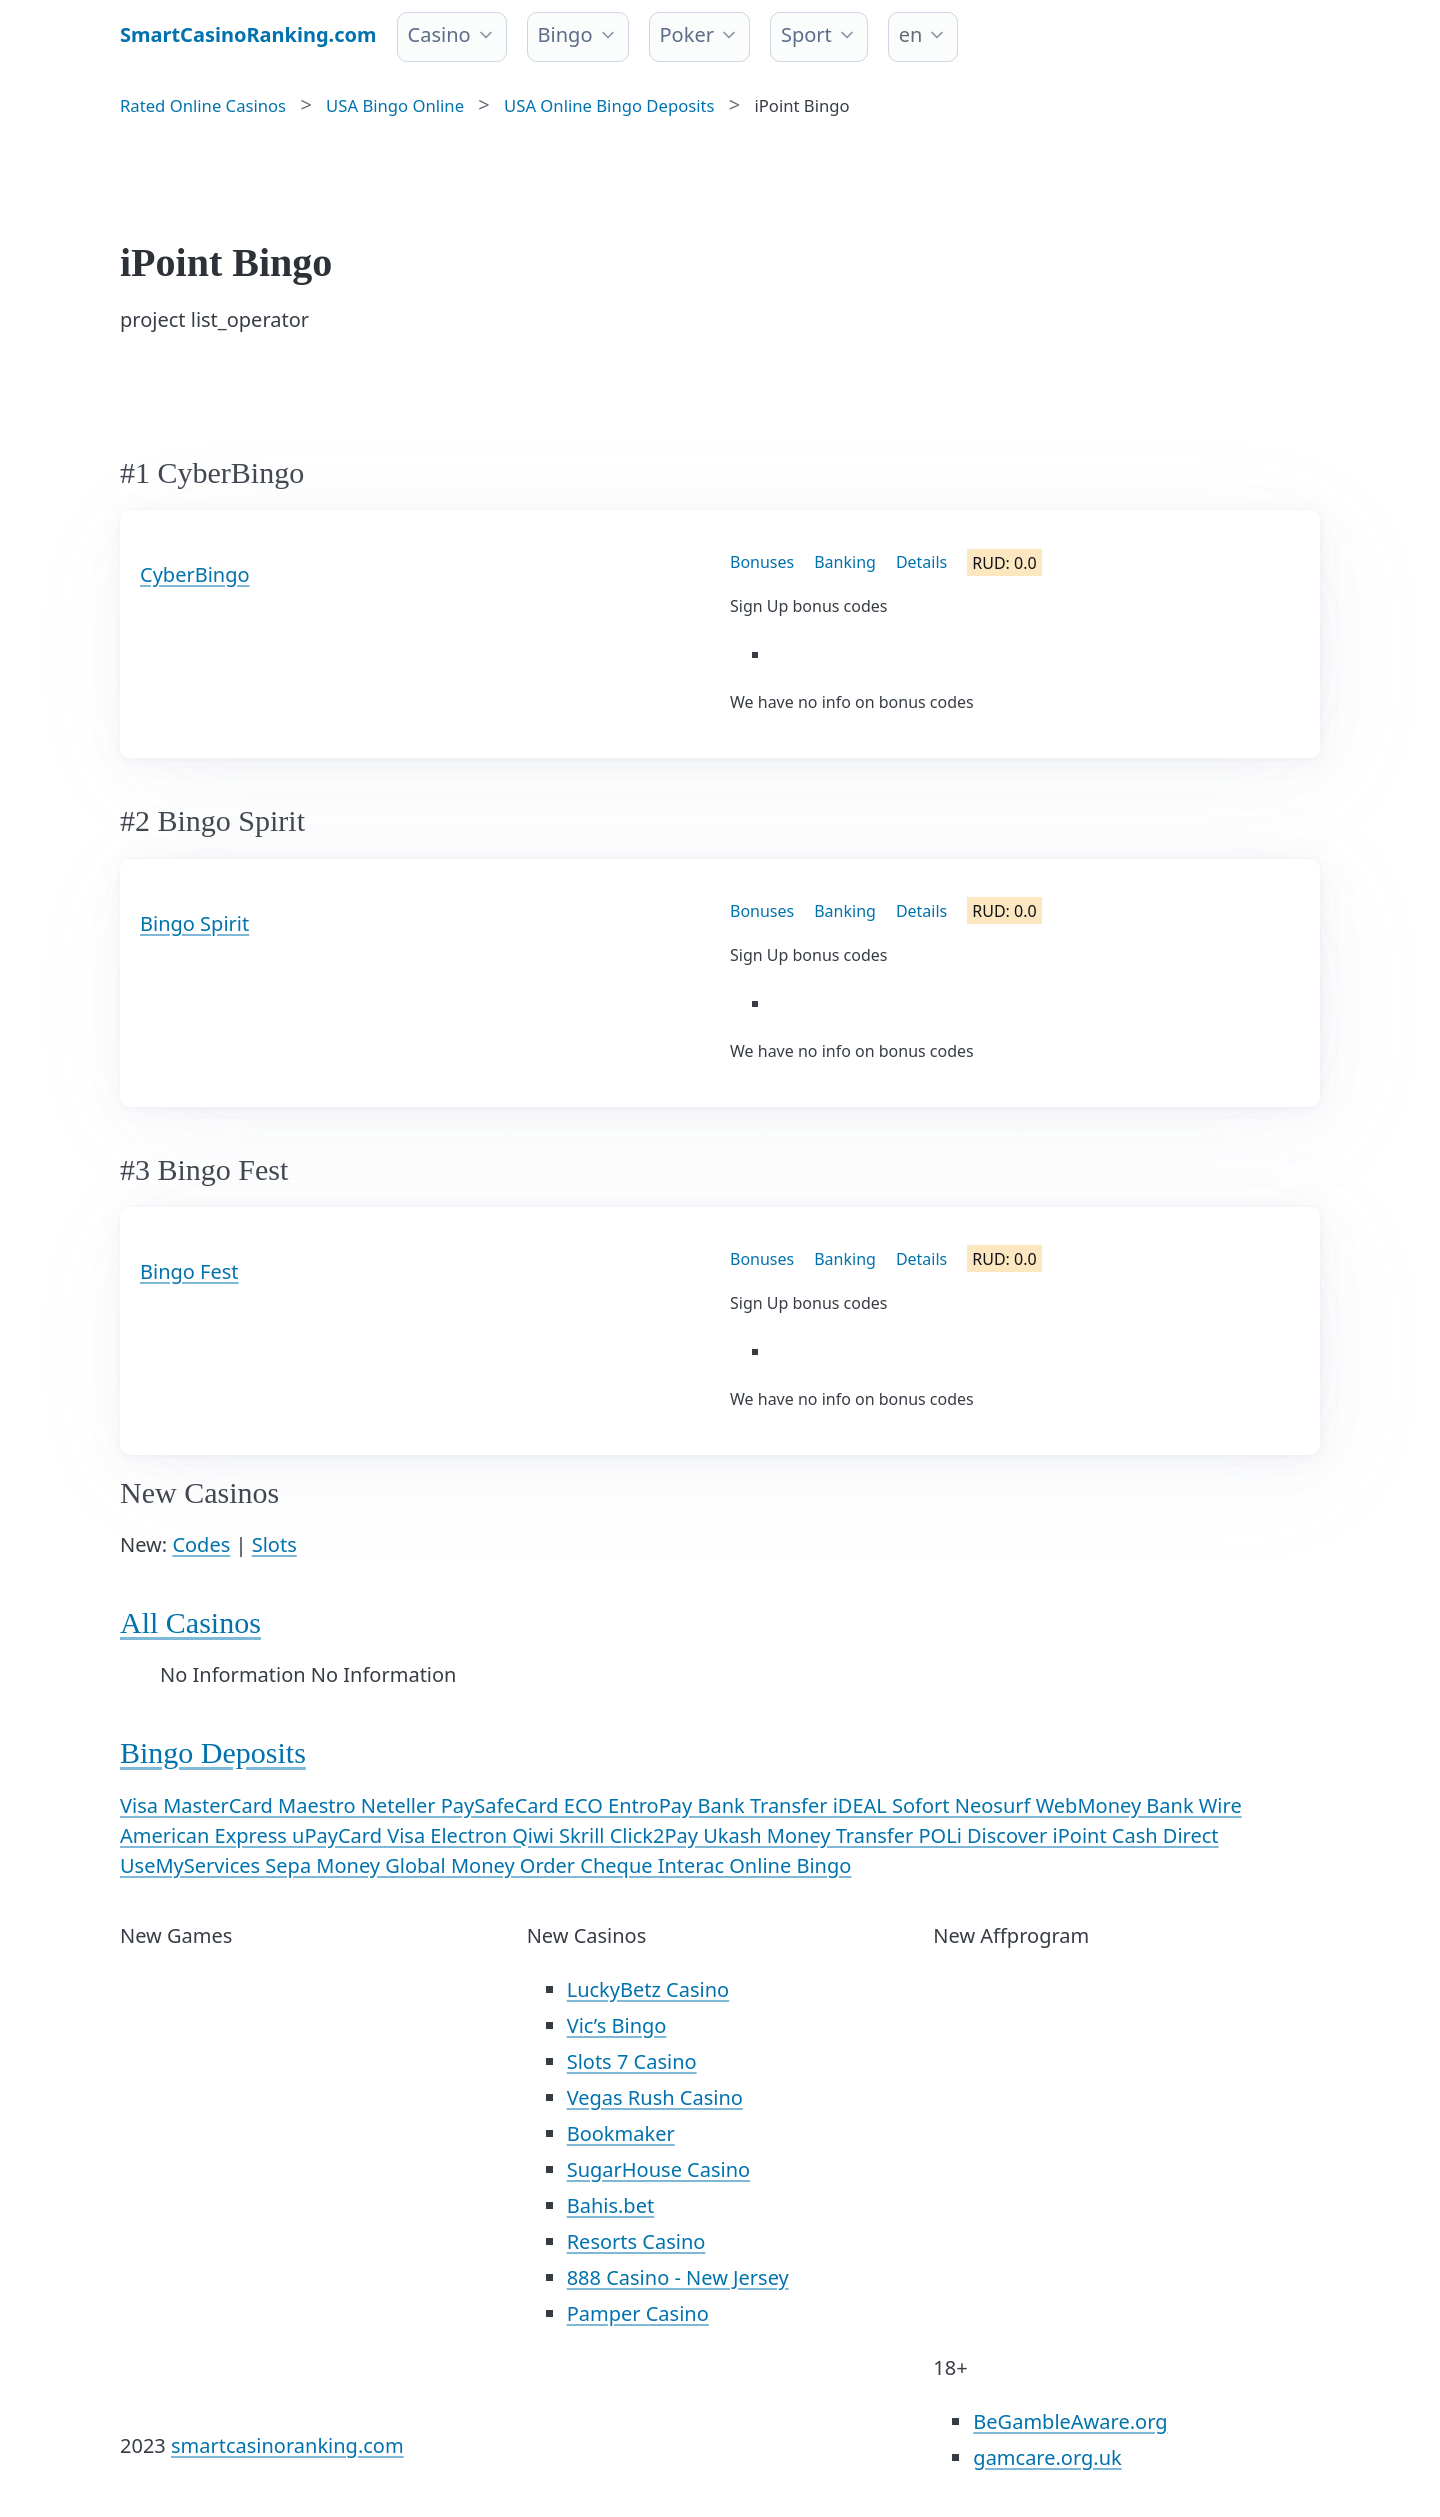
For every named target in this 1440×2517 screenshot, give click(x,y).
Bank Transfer (764, 1805)
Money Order (515, 1865)
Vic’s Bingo (617, 2025)
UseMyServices (192, 1865)
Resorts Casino (636, 2241)
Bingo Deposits (213, 1752)
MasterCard (220, 1805)
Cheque (618, 1865)
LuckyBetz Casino (648, 1989)
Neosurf (995, 1805)
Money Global (383, 1865)
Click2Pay (656, 1835)
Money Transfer (843, 1835)
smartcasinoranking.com (287, 2445)
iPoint (1082, 1835)
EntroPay (652, 1805)
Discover (1010, 1835)
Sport (806, 34)
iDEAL (862, 1805)
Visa (141, 1805)
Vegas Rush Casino (655, 2097)
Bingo (565, 34)
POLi (942, 1835)
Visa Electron (449, 1835)
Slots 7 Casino (632, 2061)
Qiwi (535, 1835)
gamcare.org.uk (1047, 2457)
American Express (206, 1835)
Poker (687, 34)
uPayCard (339, 1835)
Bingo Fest (189, 1271)
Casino (439, 34)
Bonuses (762, 562)
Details (921, 562)
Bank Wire (1193, 1805)
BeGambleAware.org (1070, 2421)
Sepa (290, 1865)
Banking (845, 562)
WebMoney (1091, 1805)
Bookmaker (621, 2133)
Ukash (735, 1835)
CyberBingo (195, 574)
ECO (586, 1805)
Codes (201, 1544)
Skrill (584, 1835)
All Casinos (190, 1622)
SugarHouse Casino (659, 2169)
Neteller (401, 1805)
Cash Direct (1165, 1835)
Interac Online (727, 1865)
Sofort (923, 1805)
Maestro (319, 1805)
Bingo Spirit (194, 923)
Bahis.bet (610, 2205)
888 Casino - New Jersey (678, 2277)
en (911, 34)
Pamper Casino (638, 2313)
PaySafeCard (502, 1805)
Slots (274, 1544)
